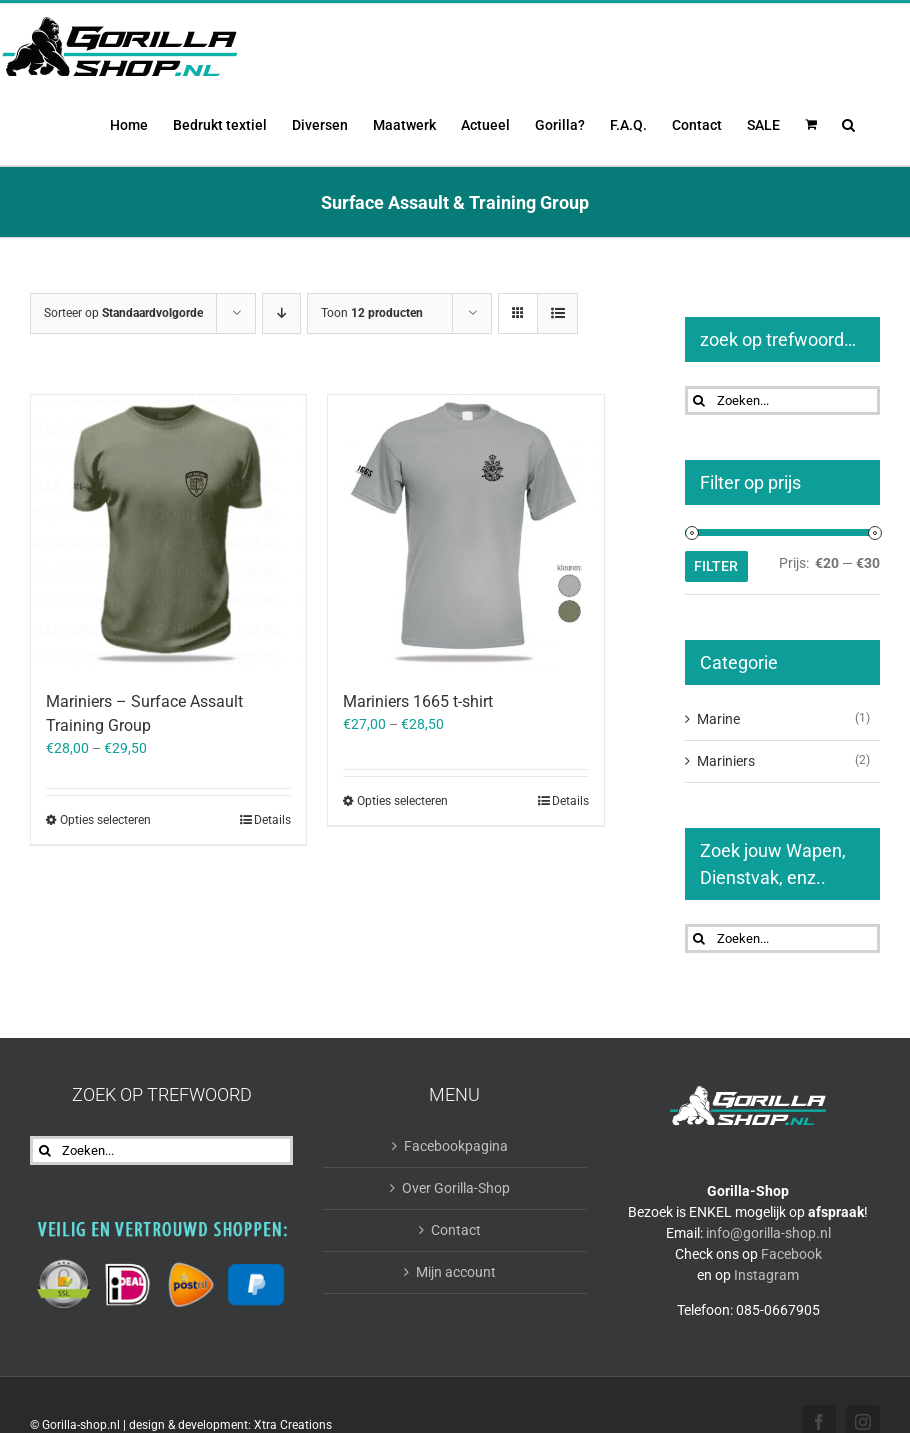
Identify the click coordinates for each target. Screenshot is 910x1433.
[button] (848, 123)
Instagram (766, 1275)
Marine (718, 719)
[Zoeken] (699, 400)
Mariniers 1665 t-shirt (418, 701)
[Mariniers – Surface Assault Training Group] (168, 532)
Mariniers (726, 761)
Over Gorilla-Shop (456, 1188)
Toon (372, 313)
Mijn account (456, 1272)
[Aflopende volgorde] (281, 313)
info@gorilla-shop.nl (768, 1233)
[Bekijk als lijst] (557, 313)
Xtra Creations (293, 1425)
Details (272, 820)
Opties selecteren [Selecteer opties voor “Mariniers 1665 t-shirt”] (402, 801)
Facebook (791, 1254)
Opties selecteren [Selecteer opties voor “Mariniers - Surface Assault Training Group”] (105, 820)
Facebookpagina (456, 1146)
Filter (716, 566)
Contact (456, 1230)
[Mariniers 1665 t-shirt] (465, 532)
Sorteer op (123, 313)
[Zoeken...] (783, 400)
